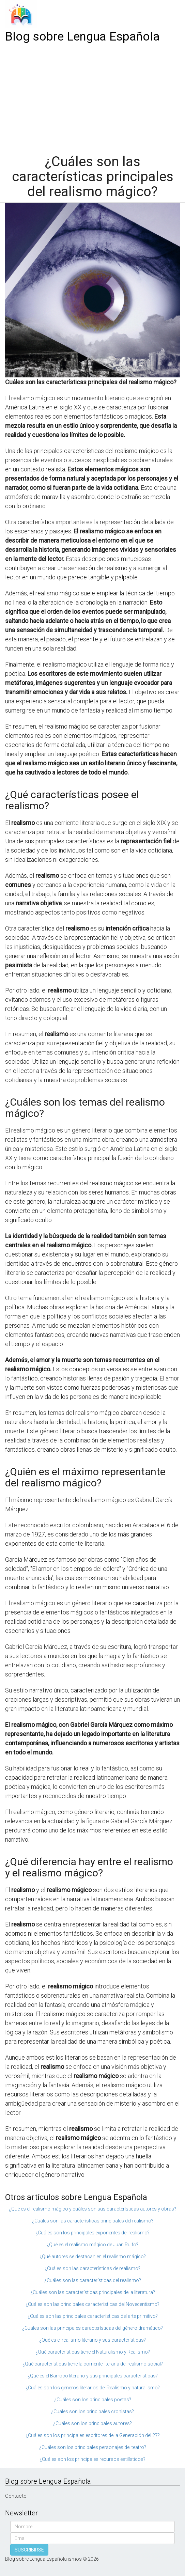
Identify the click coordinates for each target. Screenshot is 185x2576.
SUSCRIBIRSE (29, 2549)
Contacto (16, 2496)
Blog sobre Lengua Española (82, 37)
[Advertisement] (92, 96)
